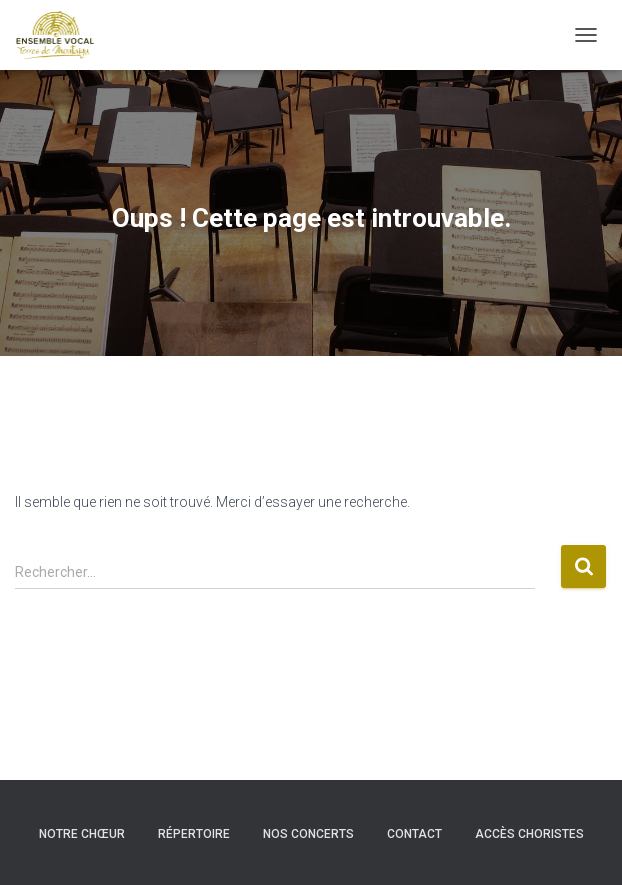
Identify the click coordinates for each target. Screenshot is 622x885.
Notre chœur (82, 834)
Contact (414, 834)
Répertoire (194, 834)
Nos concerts (308, 834)
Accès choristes (529, 834)
